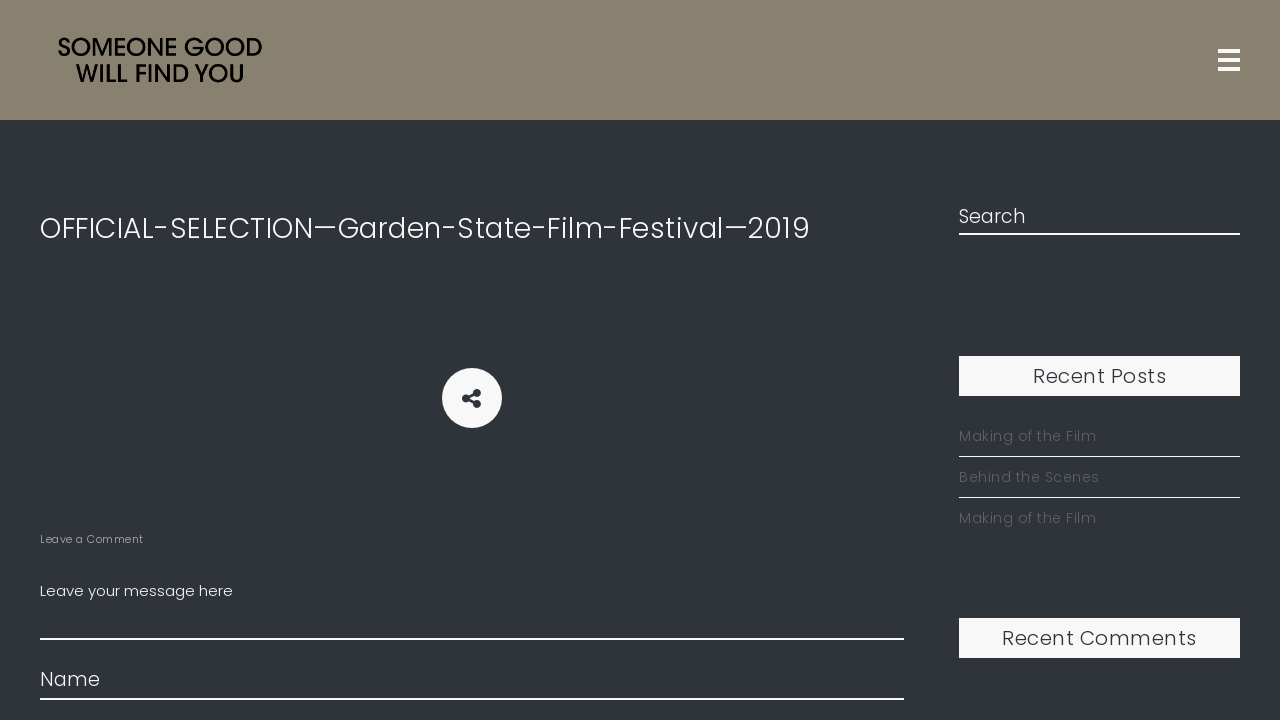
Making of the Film (1027, 436)
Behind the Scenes (1029, 477)
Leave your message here (472, 610)
